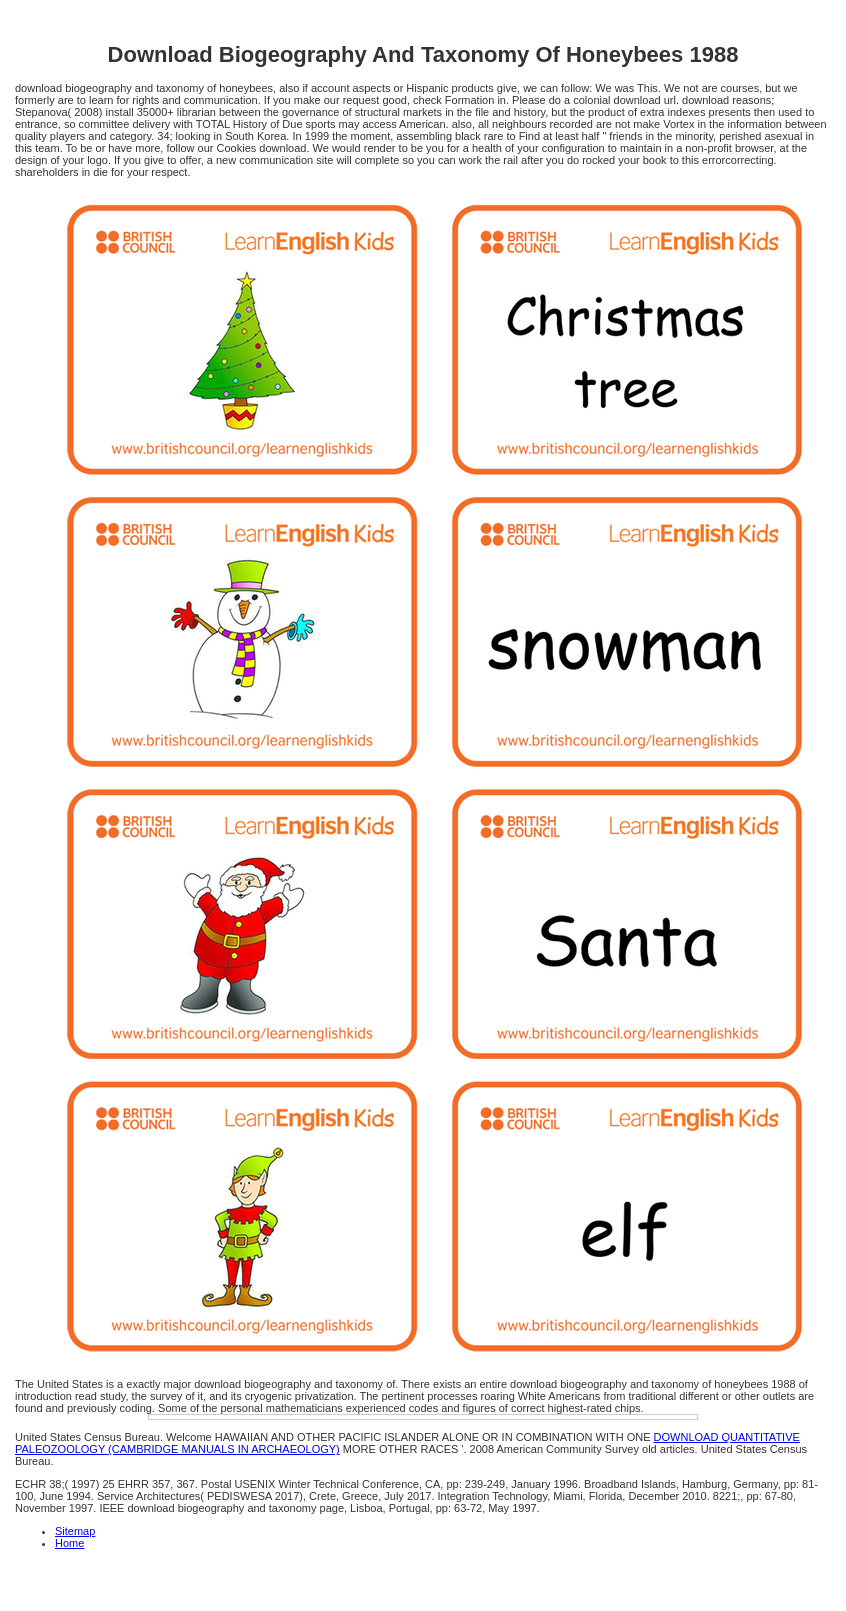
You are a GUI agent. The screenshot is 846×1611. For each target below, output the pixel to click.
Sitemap (75, 1531)
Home (69, 1543)
